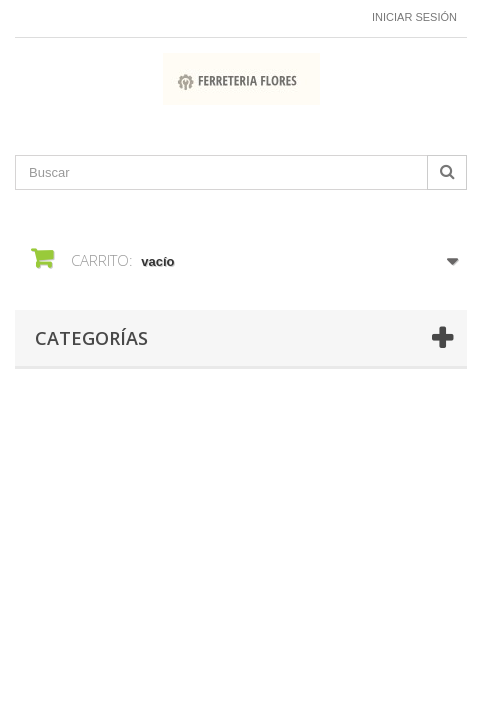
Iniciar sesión (414, 17)
